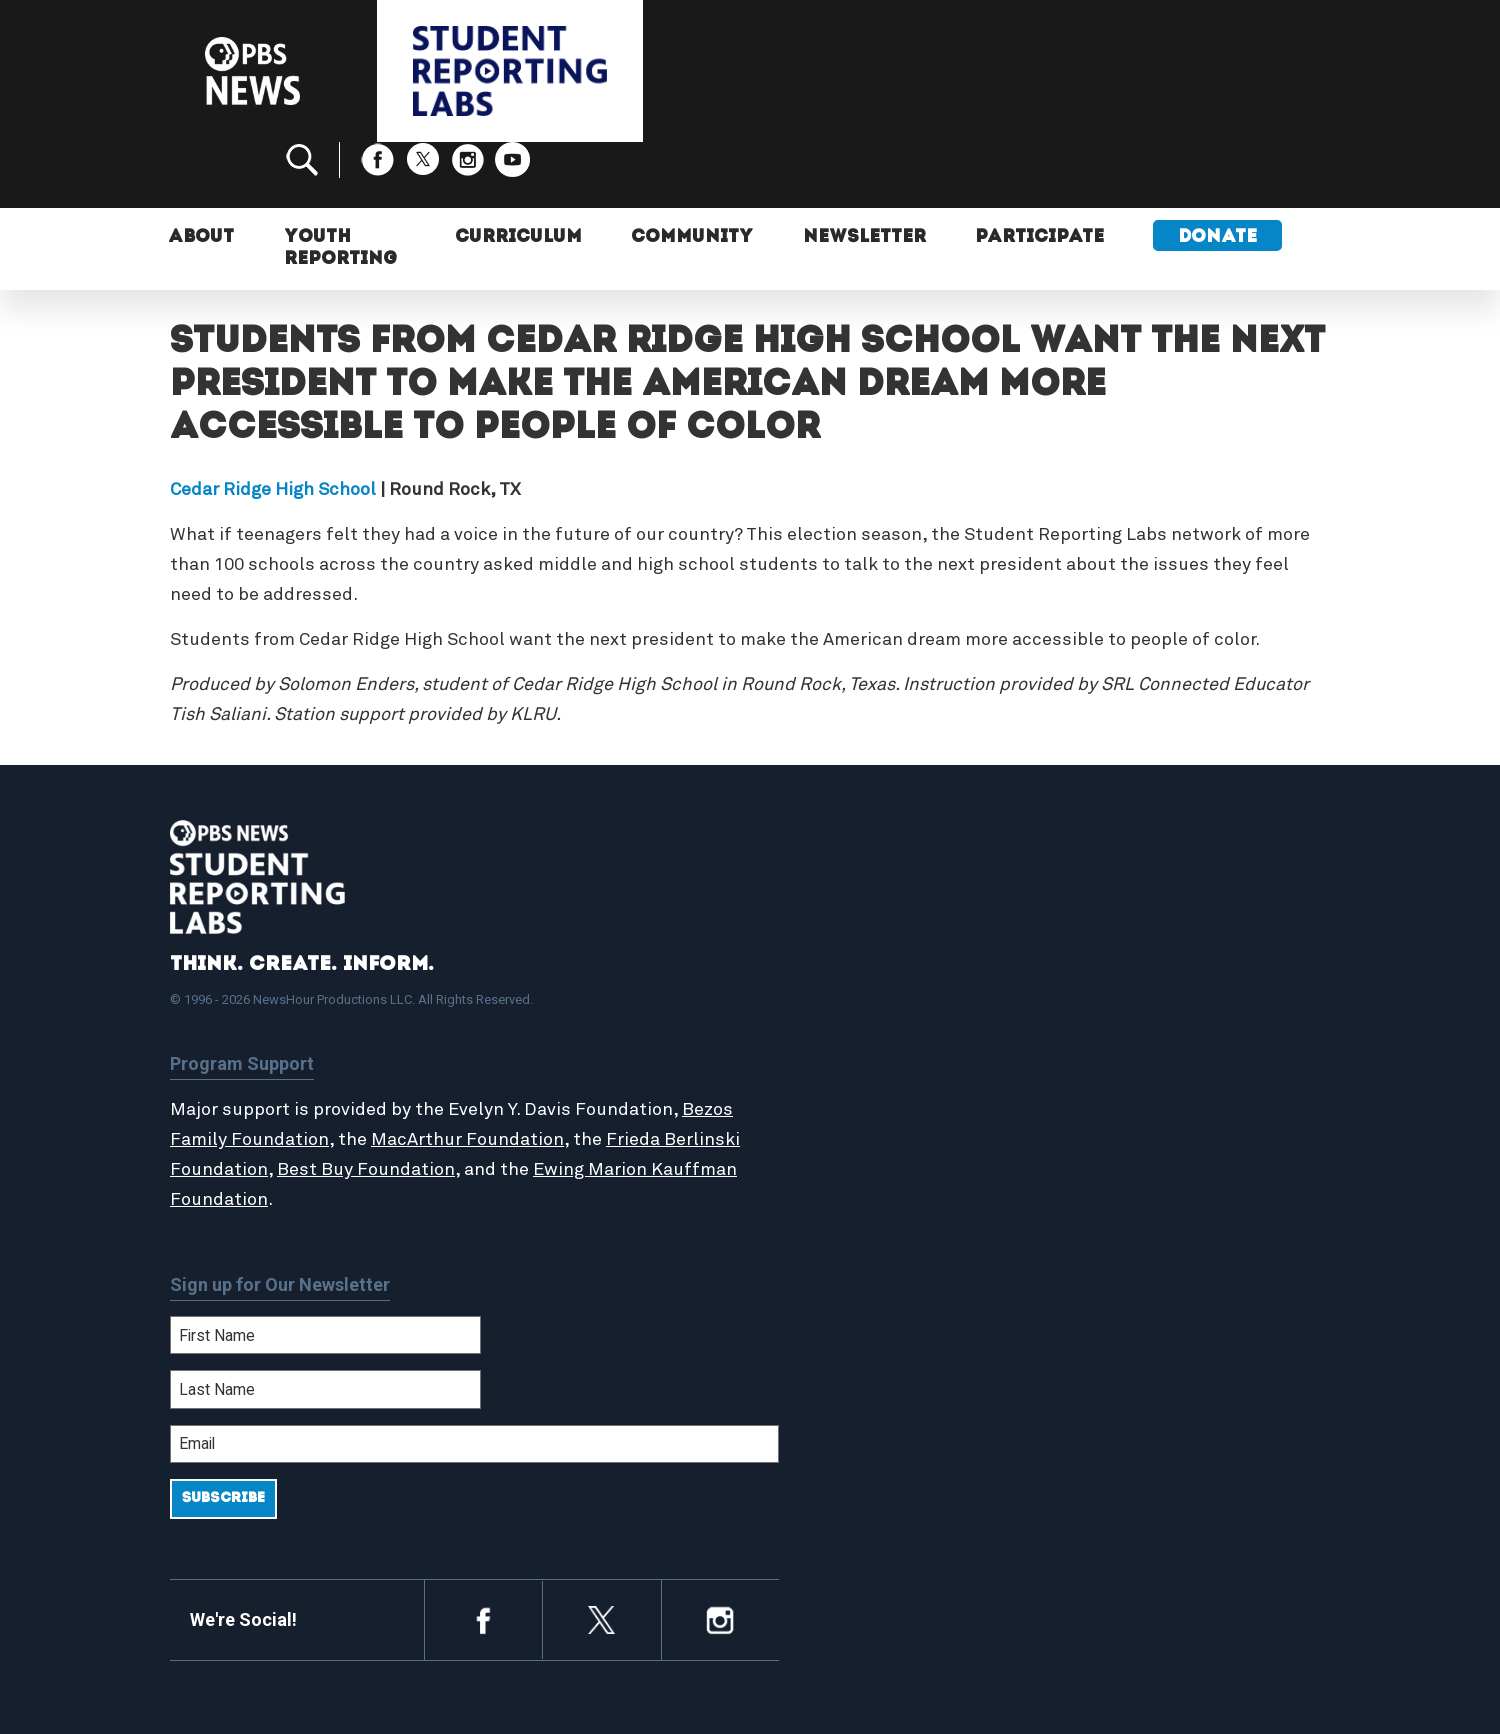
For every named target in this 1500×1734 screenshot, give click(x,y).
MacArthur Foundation (522, 1073)
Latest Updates (849, 1026)
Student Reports (853, 1004)
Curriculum (514, 177)
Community (689, 177)
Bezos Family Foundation (277, 1073)
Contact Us (1111, 1026)
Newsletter (862, 177)
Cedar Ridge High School (273, 423)
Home (812, 961)
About (203, 177)
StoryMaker (834, 1047)
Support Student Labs (1154, 961)
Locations (827, 1069)
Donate (1219, 177)
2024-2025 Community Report (1182, 1004)
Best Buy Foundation (446, 1103)
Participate (1039, 177)
